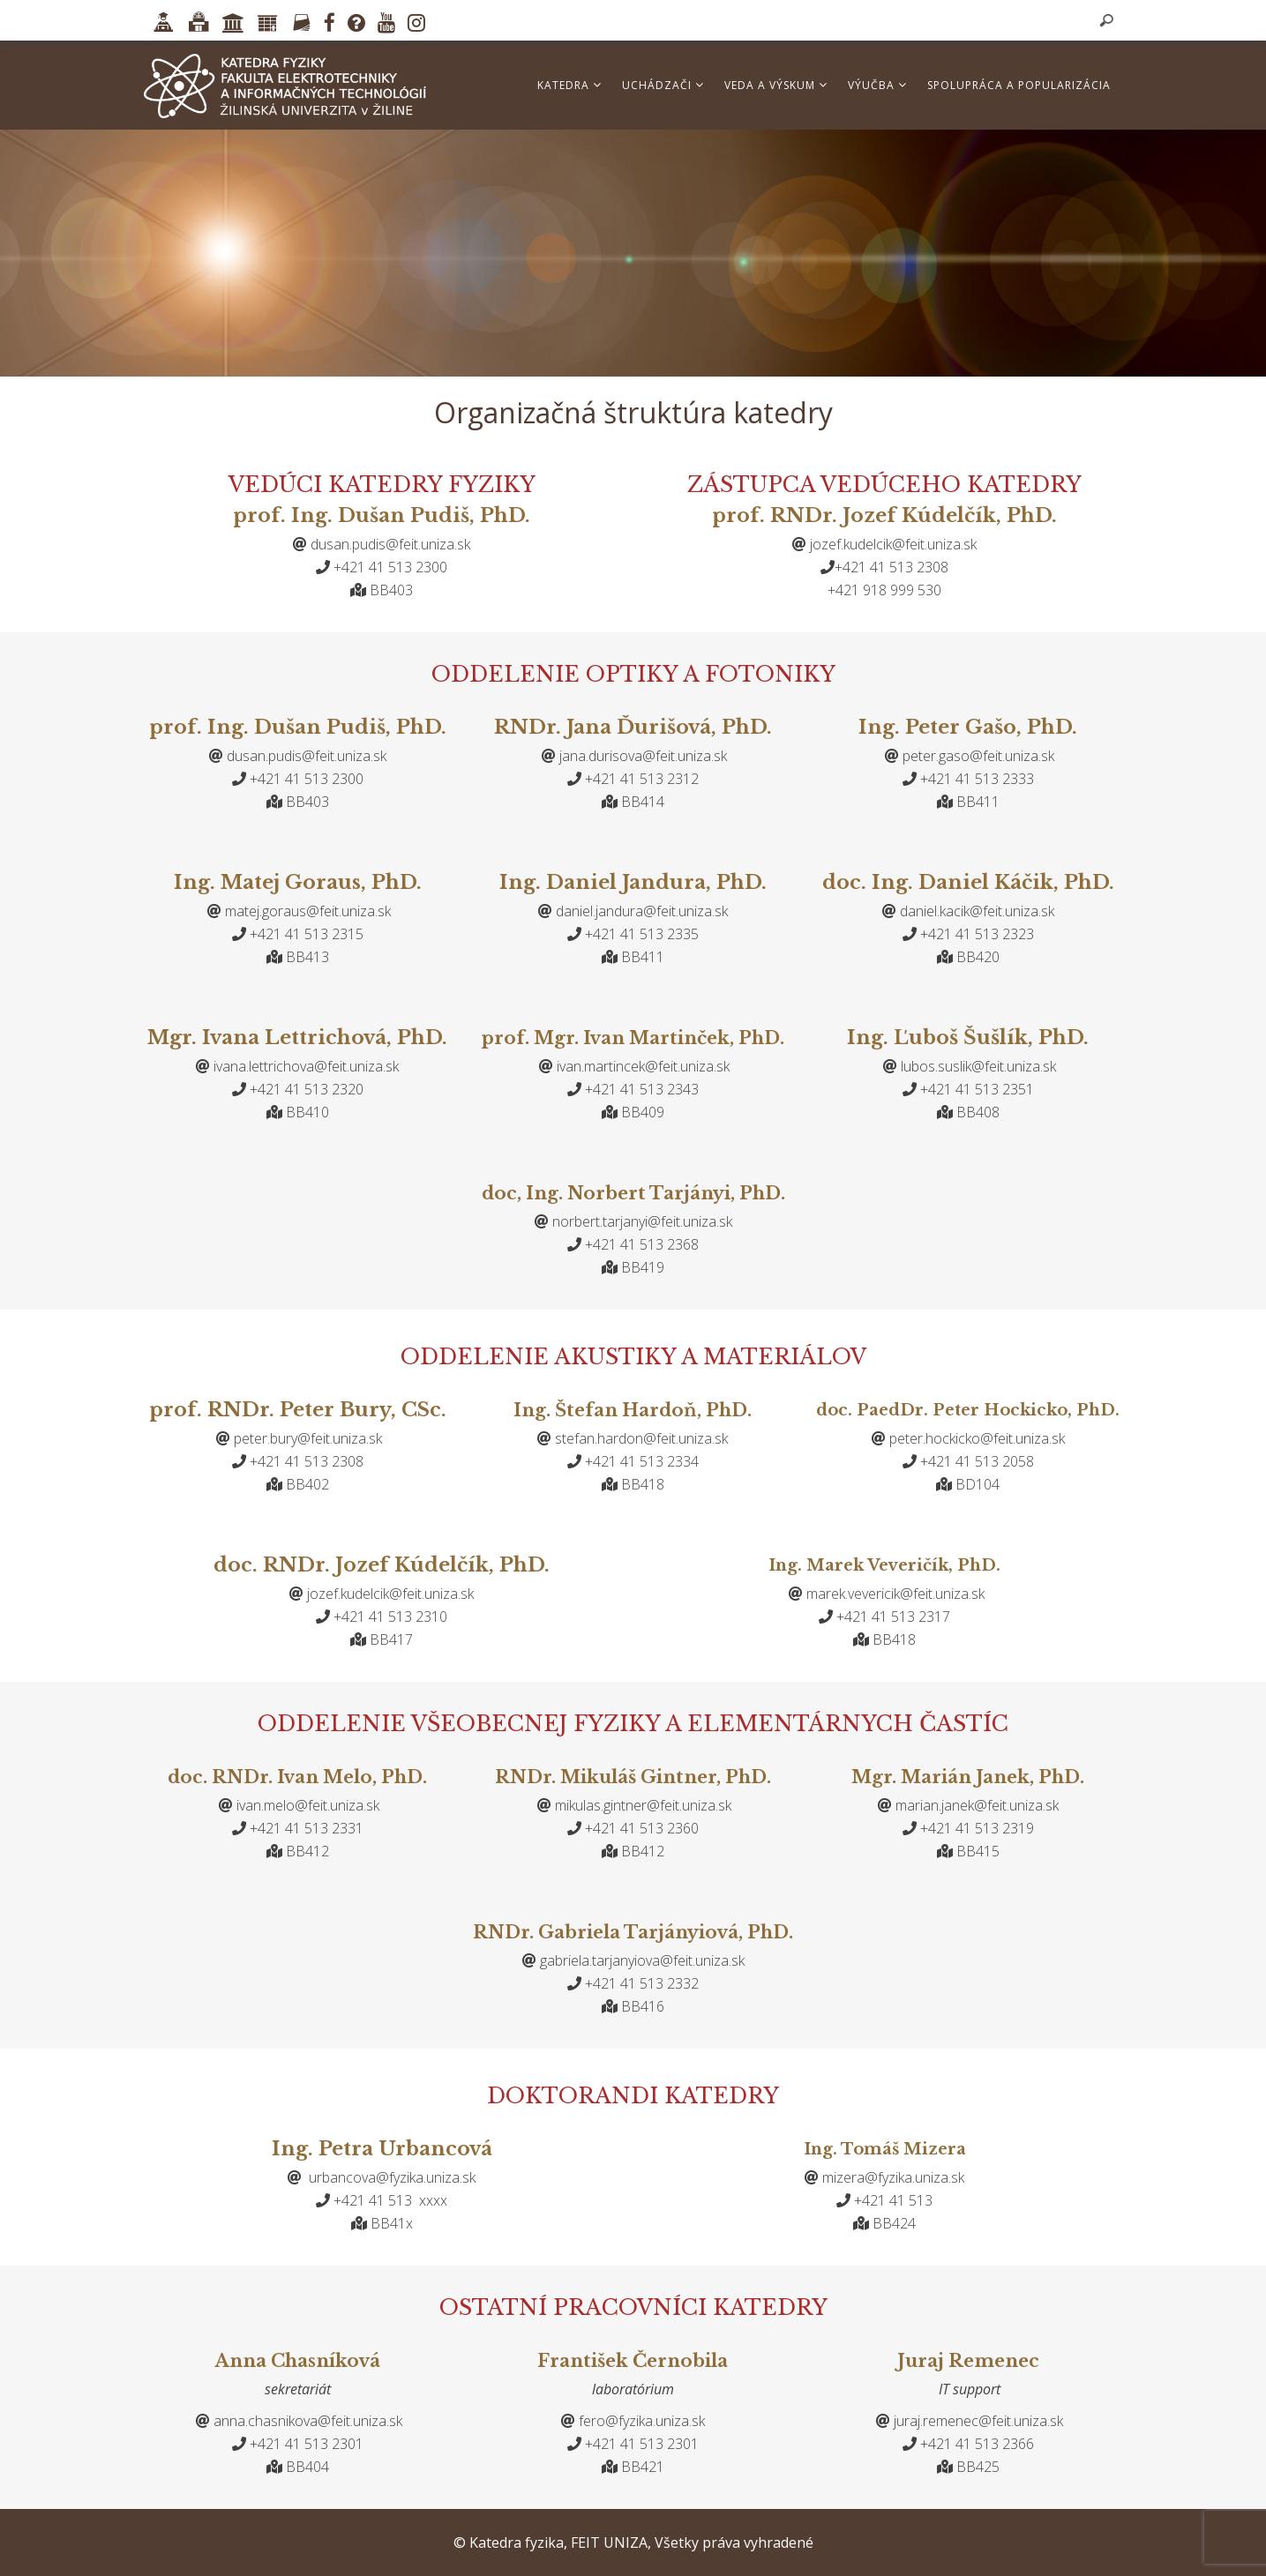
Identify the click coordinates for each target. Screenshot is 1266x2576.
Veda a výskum (776, 85)
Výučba (877, 85)
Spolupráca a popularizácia (1019, 85)
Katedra (569, 85)
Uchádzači (663, 85)
